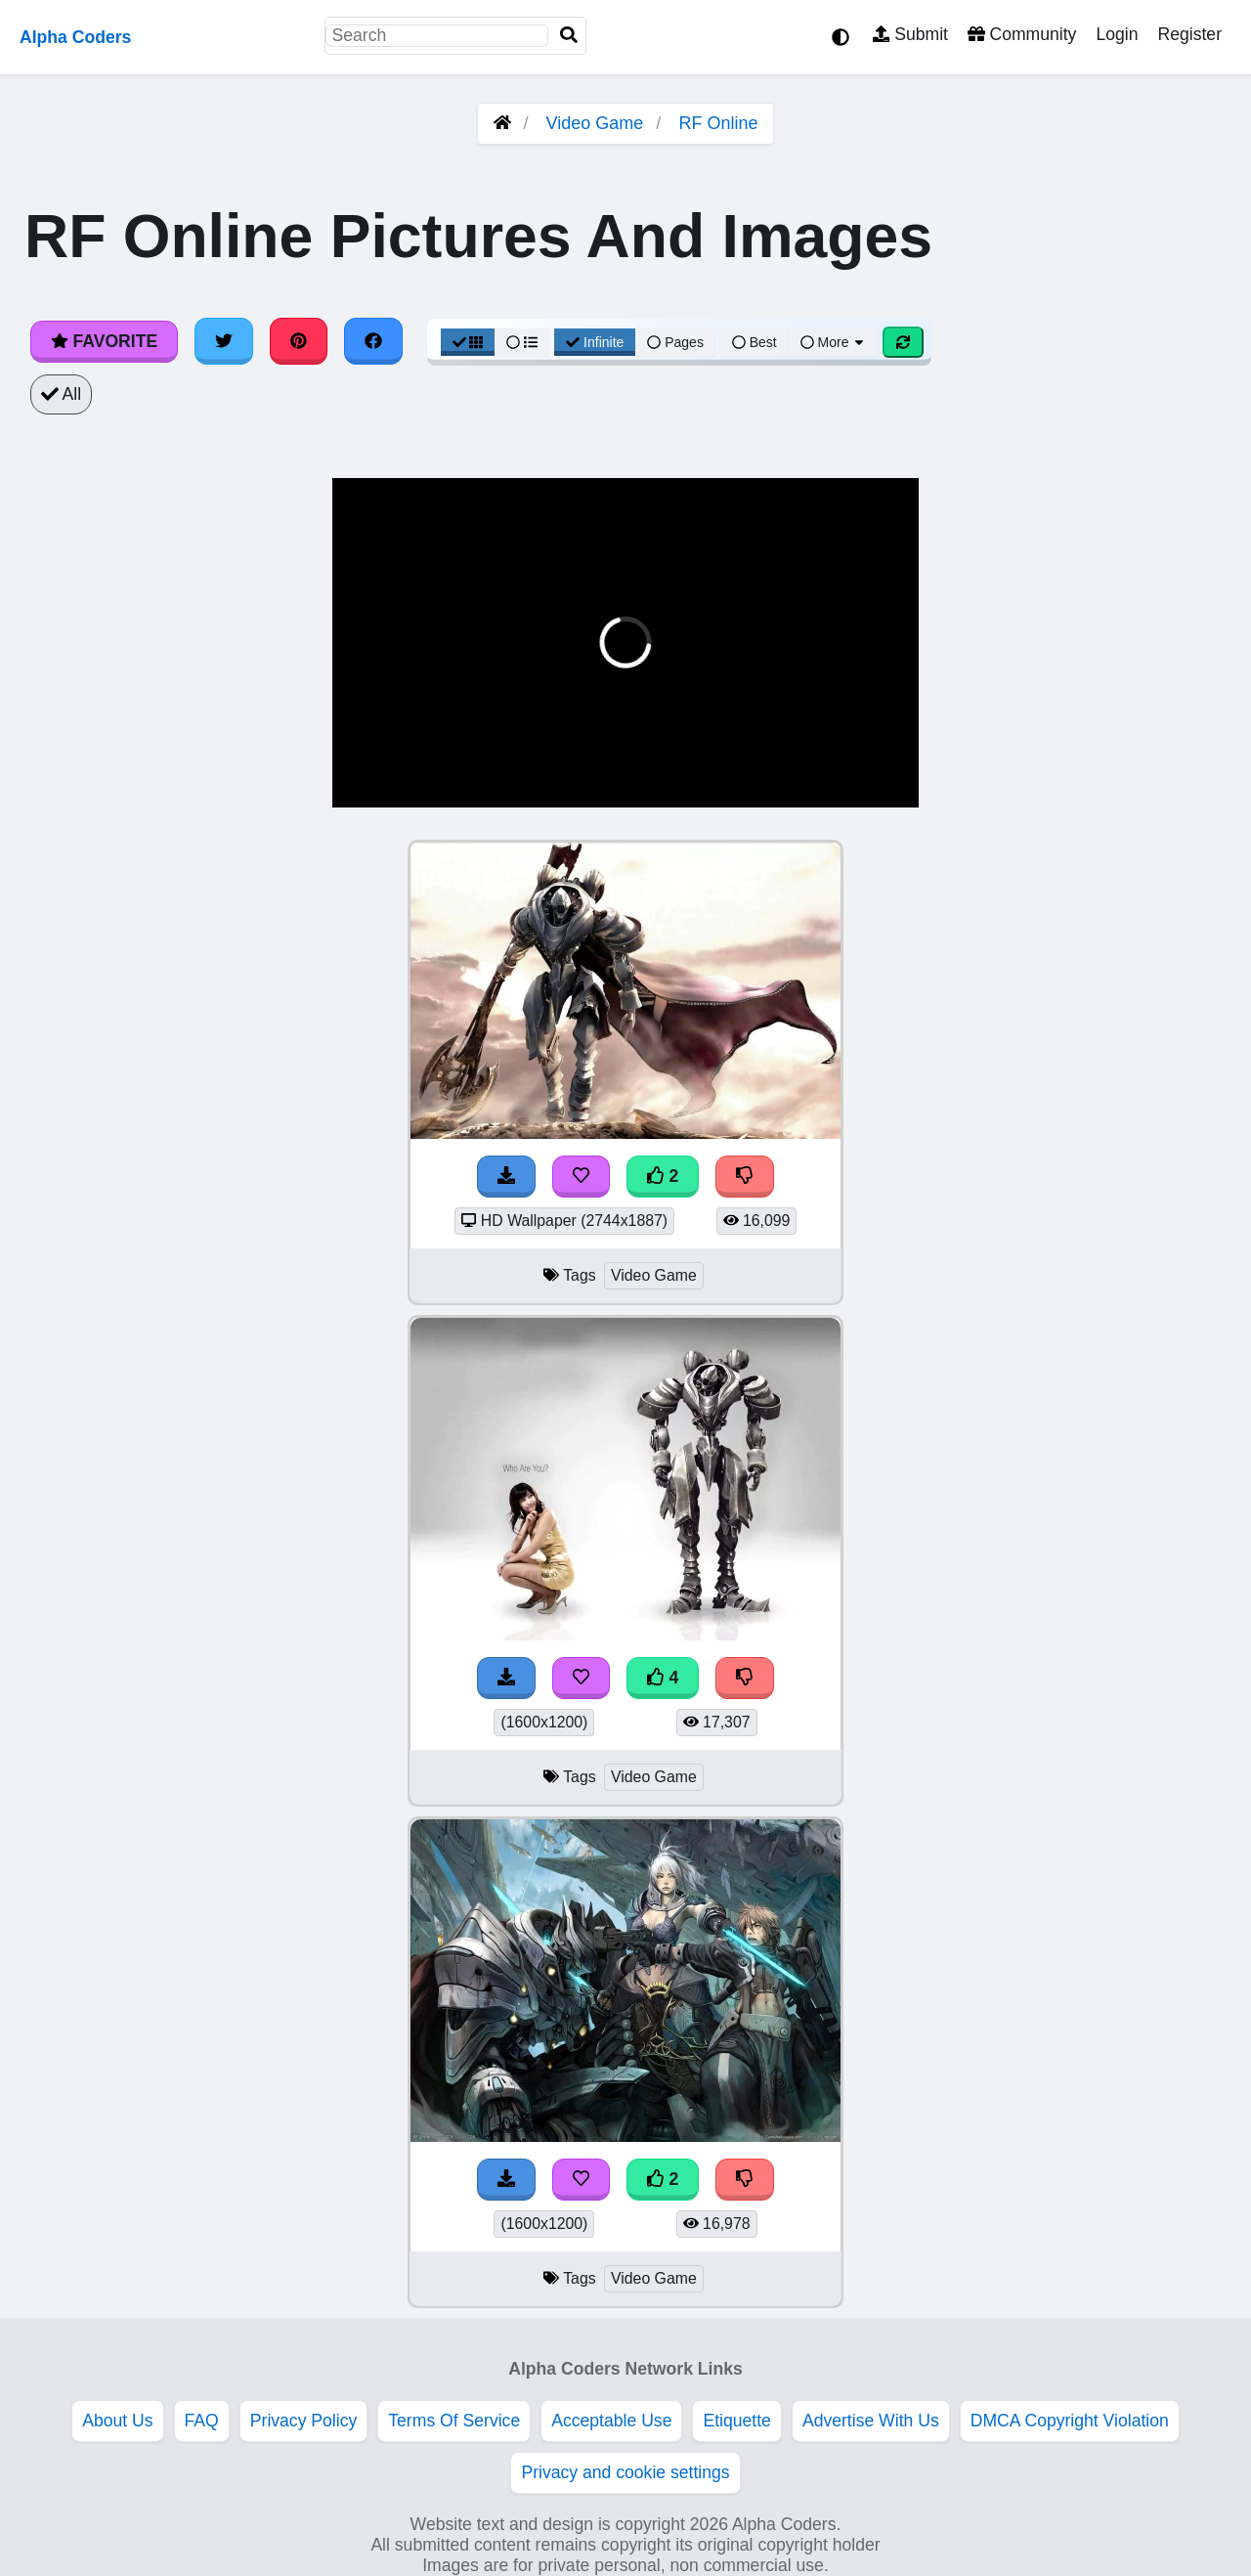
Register (1189, 34)
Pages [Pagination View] (675, 342)
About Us (117, 2420)
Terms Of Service (454, 2420)
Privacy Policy (304, 2420)
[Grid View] (468, 342)
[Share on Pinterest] (299, 341)
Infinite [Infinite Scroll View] (595, 342)
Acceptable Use (611, 2420)
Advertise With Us (870, 2420)
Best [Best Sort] (754, 342)
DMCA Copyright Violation (1070, 2420)
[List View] (522, 342)
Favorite (104, 341)
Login (1117, 34)
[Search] (568, 36)
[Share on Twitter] (223, 341)
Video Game (595, 123)
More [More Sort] (833, 342)
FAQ (202, 2420)
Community (1022, 34)
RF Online (717, 123)
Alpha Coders (75, 37)
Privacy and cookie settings (625, 2472)
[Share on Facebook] (373, 341)
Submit (910, 34)
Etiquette (736, 2420)
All (61, 394)
